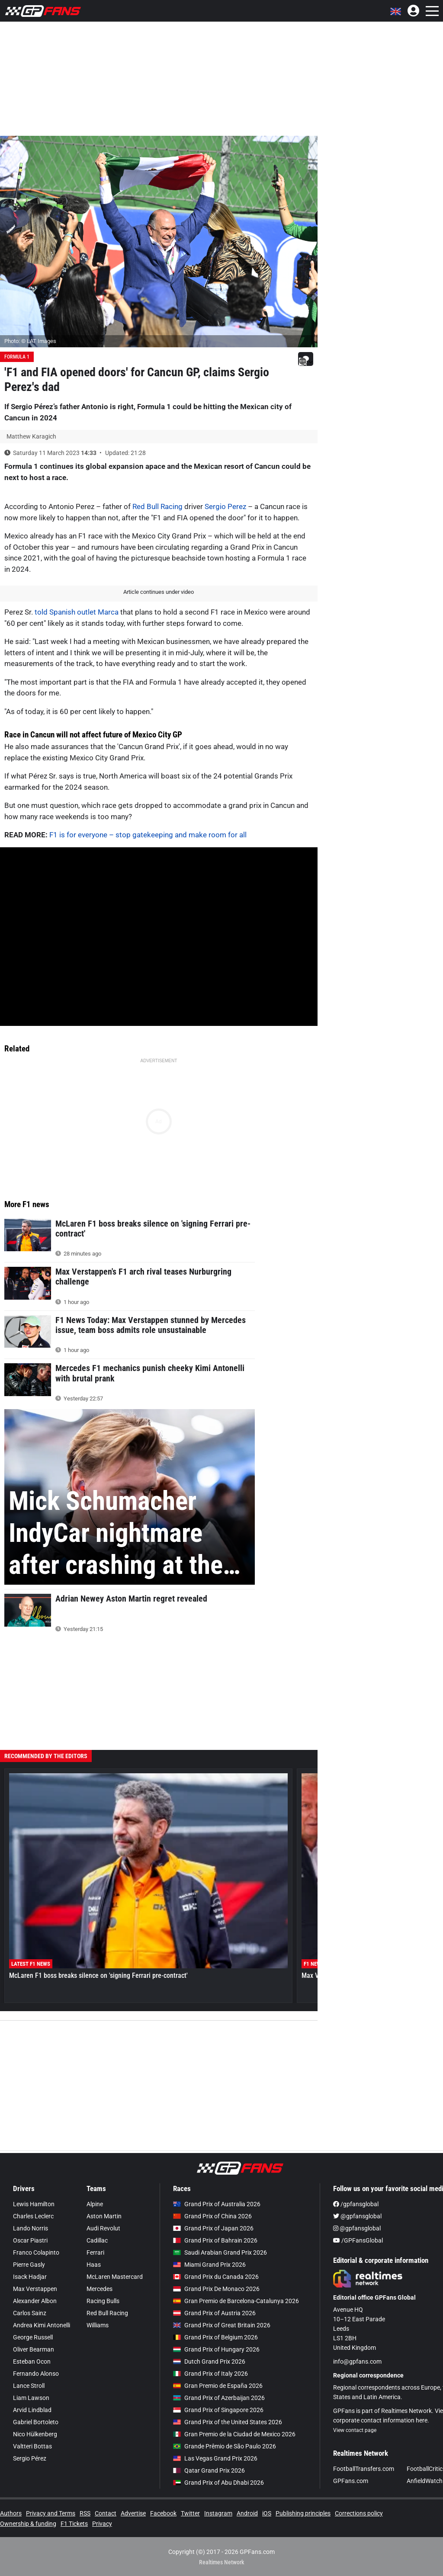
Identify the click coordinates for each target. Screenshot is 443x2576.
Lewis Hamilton (34, 2204)
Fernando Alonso (36, 2373)
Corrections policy (359, 2513)
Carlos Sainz (29, 2313)
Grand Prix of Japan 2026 (213, 2228)
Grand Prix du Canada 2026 (216, 2276)
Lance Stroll (29, 2385)
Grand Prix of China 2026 (212, 2216)
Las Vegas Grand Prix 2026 (215, 2458)
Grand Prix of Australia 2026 (216, 2204)
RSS (85, 2513)
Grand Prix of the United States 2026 (227, 2422)
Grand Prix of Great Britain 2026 (221, 2325)
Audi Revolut (103, 2228)
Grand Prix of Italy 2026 (210, 2373)
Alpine (95, 2204)
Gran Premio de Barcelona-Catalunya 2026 (236, 2300)
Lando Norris (30, 2228)
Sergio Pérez (29, 2458)
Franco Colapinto (36, 2252)
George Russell (33, 2337)
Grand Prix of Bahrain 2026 (215, 2240)
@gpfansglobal (357, 2216)
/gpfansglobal (356, 2204)
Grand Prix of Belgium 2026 (215, 2337)
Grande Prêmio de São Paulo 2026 (224, 2446)
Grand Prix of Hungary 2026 (216, 2349)
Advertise (133, 2513)
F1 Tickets (74, 2523)
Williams (98, 2325)
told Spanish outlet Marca (77, 612)
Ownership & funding (28, 2523)
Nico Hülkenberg (35, 2434)
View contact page (354, 2430)
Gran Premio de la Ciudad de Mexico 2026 (234, 2434)
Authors (11, 2513)
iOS (266, 2513)
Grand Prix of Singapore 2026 (218, 2409)
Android (247, 2513)
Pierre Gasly (29, 2264)
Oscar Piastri (30, 2240)
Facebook (163, 2513)
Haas (94, 2264)
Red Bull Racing (157, 506)
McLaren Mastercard (115, 2276)
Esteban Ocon (32, 2361)
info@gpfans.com (357, 2361)
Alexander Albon (35, 2300)
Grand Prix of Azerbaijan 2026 (219, 2397)
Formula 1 (16, 357)
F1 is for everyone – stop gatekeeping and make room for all (148, 834)
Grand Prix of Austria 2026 (214, 2313)
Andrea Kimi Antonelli (41, 2325)
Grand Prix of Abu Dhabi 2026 (218, 2482)
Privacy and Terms (50, 2513)
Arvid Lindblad (32, 2409)
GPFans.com (350, 2480)
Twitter (190, 2513)
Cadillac (97, 2240)
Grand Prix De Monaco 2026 (216, 2288)
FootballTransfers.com (363, 2468)
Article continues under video (158, 592)
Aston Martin (104, 2216)
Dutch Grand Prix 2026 (209, 2361)
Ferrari (95, 2252)
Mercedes (99, 2288)
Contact (105, 2513)
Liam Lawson (31, 2397)
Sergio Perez (225, 506)
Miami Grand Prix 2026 (209, 2264)
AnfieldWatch (425, 2480)
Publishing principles (303, 2513)
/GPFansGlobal (358, 2240)
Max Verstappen (35, 2288)
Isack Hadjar (30, 2276)
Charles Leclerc (33, 2216)
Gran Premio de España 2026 (218, 2385)
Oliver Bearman (33, 2349)
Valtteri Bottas (32, 2446)
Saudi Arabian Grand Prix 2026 (220, 2252)
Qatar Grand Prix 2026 (209, 2470)
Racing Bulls (103, 2300)
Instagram (218, 2513)
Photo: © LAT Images (30, 341)
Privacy (102, 2523)
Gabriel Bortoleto (35, 2422)
